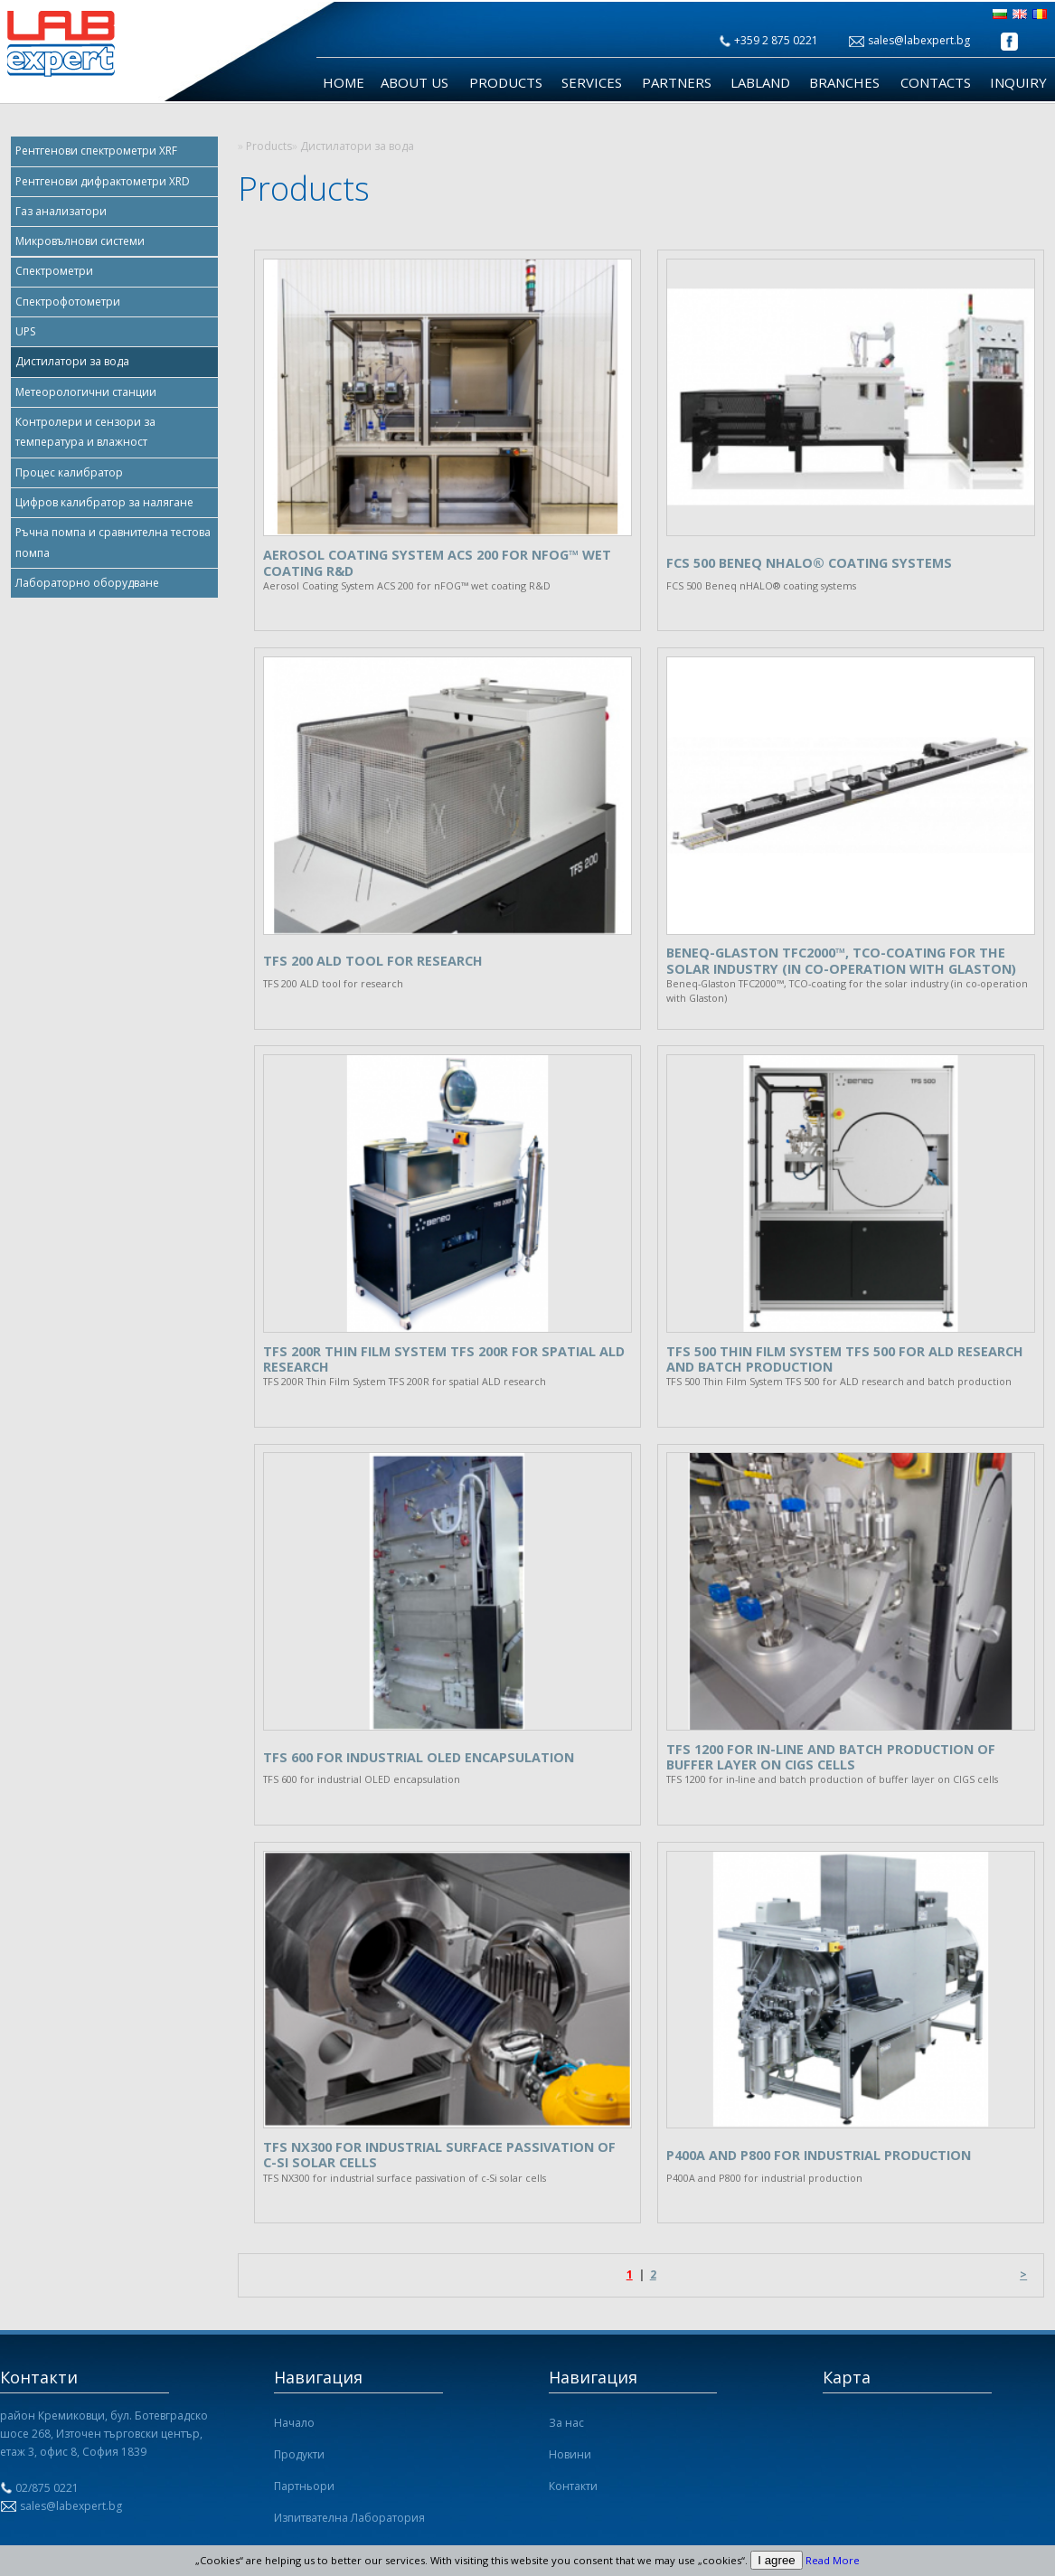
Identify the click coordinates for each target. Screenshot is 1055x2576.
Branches (844, 83)
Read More (832, 2560)
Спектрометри (54, 271)
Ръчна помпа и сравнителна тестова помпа (113, 542)
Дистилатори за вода (72, 361)
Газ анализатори (61, 211)
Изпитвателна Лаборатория (349, 2517)
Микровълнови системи (80, 241)
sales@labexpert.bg (919, 40)
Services (591, 83)
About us (414, 83)
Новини (570, 2454)
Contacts (935, 83)
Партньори (304, 2486)
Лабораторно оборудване (87, 582)
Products (505, 83)
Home (343, 83)
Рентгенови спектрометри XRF (96, 150)
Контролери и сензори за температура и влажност (85, 432)
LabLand (760, 83)
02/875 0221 (47, 2488)
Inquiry (1018, 83)
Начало (294, 2422)
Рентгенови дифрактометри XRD (102, 181)
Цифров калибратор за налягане (104, 502)
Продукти (299, 2454)
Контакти (573, 2486)
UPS (25, 331)
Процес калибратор (69, 472)
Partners (676, 83)
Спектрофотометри (67, 301)
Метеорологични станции (85, 392)
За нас (566, 2422)
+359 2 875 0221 (776, 40)
